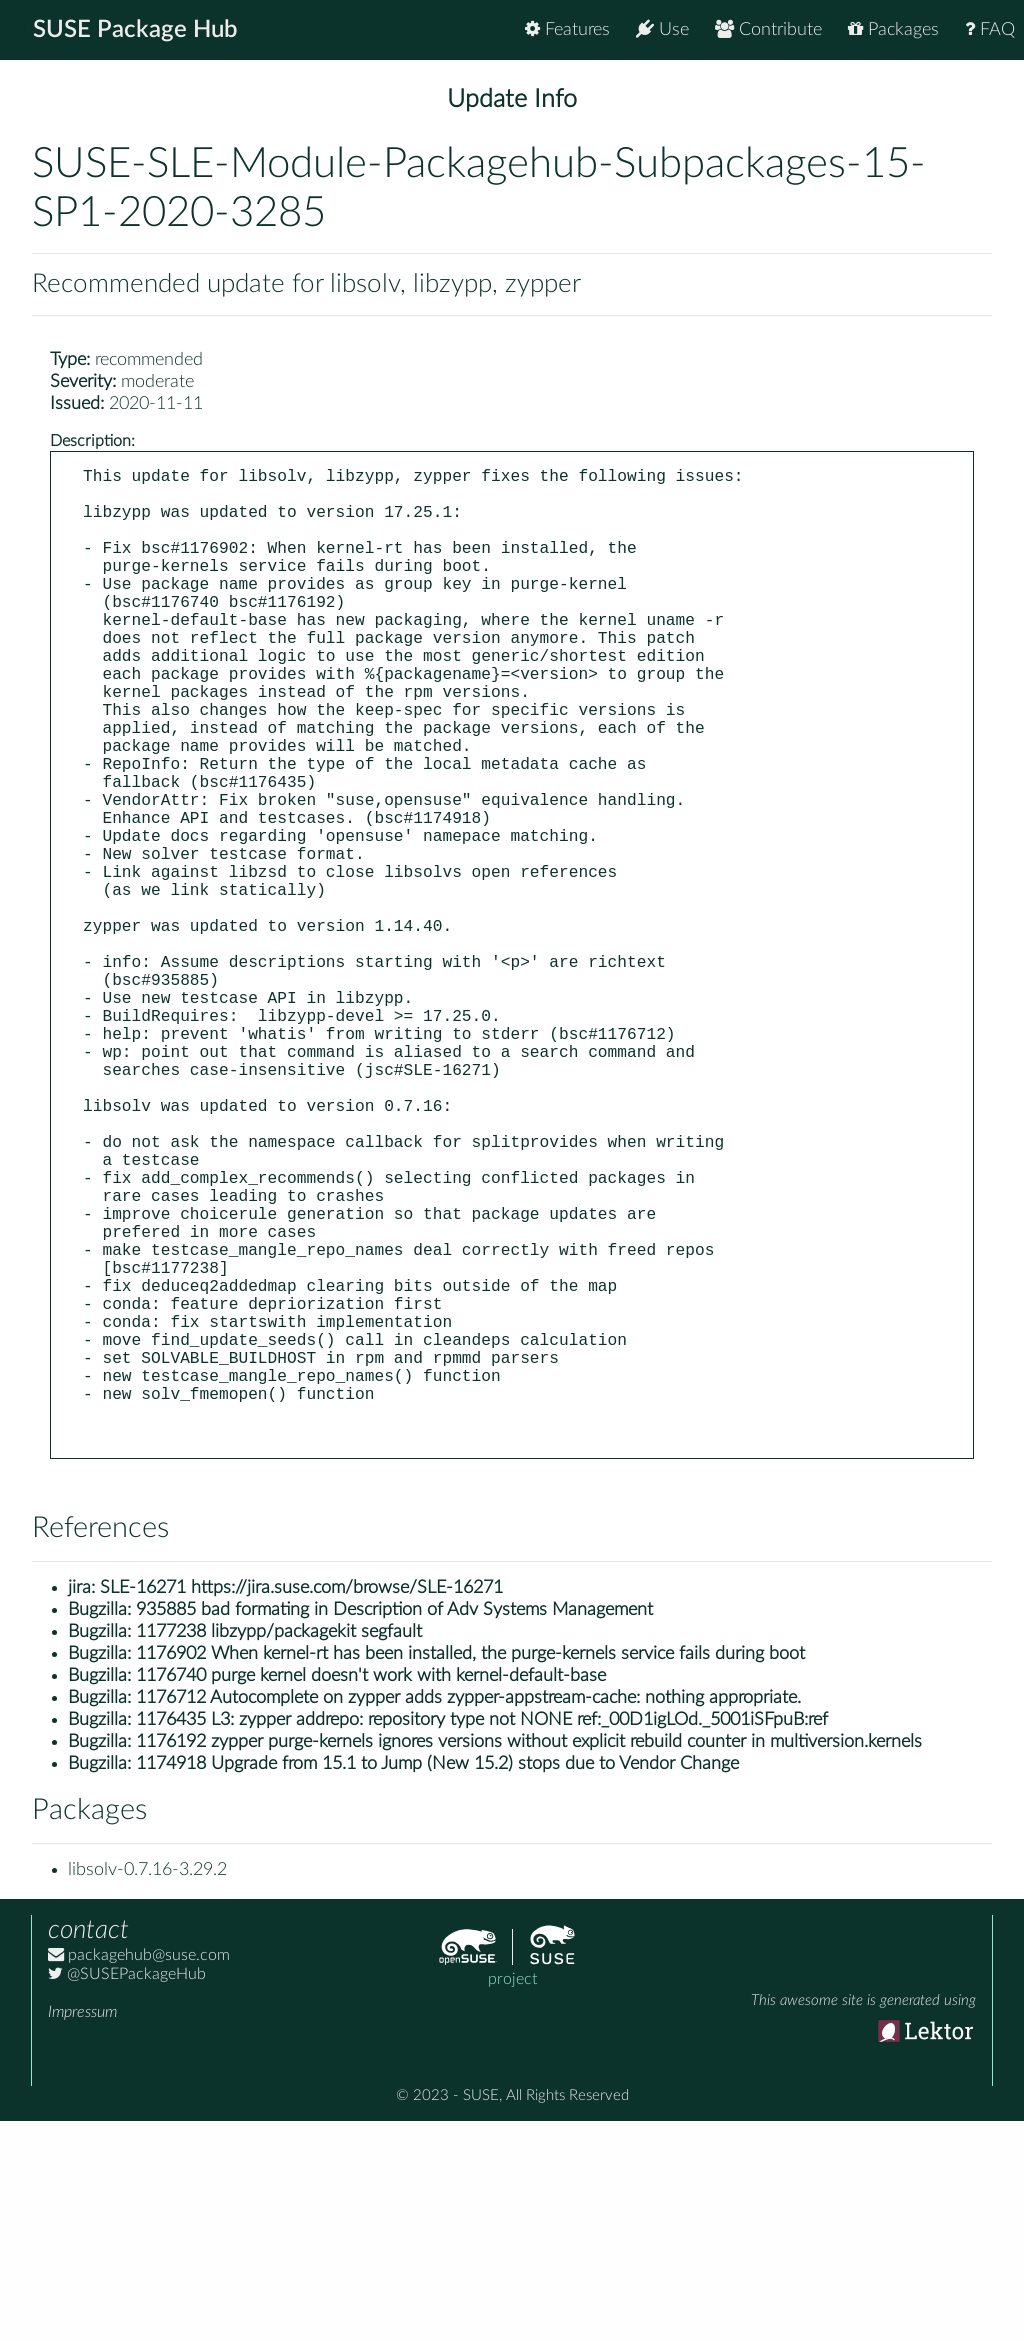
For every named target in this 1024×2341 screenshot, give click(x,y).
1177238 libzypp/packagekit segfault (279, 1852)
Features (567, 29)
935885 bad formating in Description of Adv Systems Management (394, 1830)
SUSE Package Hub (135, 30)
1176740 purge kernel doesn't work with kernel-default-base (371, 1896)
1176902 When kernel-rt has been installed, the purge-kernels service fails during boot (470, 1874)
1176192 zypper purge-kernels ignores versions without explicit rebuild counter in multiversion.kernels (529, 1962)
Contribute (768, 29)
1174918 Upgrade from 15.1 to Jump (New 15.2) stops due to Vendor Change (437, 1984)
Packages (893, 29)
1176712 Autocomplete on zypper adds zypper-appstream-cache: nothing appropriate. (468, 1918)
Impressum (82, 2232)
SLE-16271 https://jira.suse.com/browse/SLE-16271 (301, 1808)
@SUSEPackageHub (127, 2194)
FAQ (990, 29)
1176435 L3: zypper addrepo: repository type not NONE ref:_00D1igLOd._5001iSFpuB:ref (482, 1940)
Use (662, 29)
